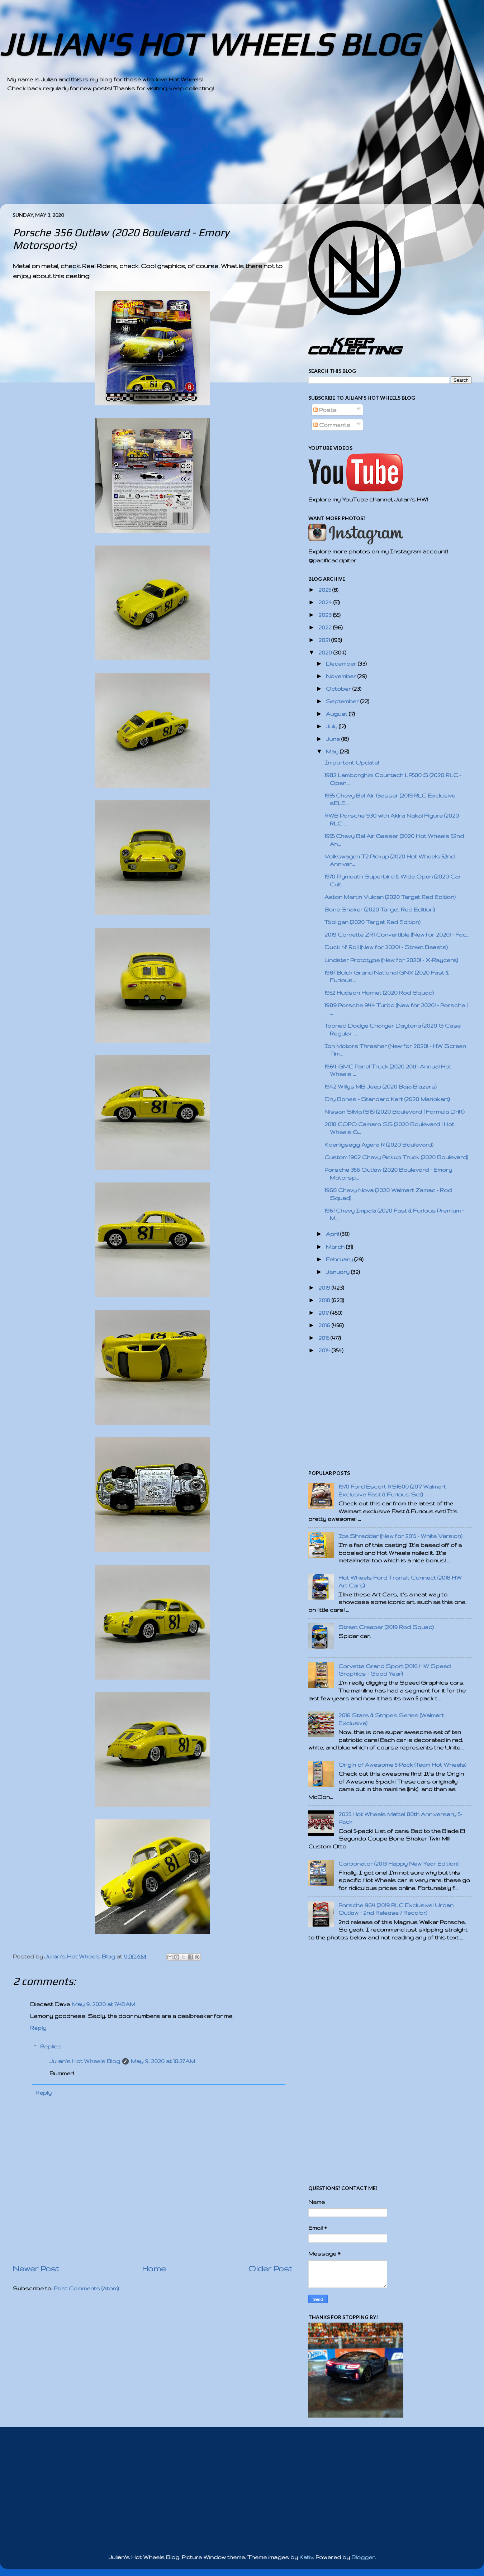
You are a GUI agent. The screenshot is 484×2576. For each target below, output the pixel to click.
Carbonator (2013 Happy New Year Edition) (398, 1864)
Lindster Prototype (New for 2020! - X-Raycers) (391, 960)
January (338, 1272)
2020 (325, 652)
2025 (325, 590)
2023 (325, 615)
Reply (38, 2028)
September (343, 701)
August (337, 714)
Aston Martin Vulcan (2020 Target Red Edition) (390, 897)
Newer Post (36, 2268)
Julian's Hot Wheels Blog (84, 2061)
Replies (50, 2046)
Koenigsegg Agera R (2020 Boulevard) (378, 1145)
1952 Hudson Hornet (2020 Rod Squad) (379, 993)
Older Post (270, 2268)
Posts (325, 410)
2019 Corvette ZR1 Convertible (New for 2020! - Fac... (396, 935)
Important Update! (351, 763)
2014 (325, 1350)
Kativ (306, 2557)
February (340, 1259)
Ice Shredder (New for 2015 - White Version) (400, 1536)
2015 (324, 1338)
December (342, 664)
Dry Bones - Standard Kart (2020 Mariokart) (387, 1099)
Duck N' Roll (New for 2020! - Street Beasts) (386, 947)
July (332, 726)
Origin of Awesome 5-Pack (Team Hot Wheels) (402, 1765)
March (336, 1247)
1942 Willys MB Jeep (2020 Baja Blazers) (380, 1087)
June (333, 739)
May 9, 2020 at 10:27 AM (163, 2061)
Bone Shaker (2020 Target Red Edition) (379, 909)
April (333, 1234)
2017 (324, 1313)
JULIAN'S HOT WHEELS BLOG (209, 44)
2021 (324, 640)
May (333, 751)
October (339, 689)
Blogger (363, 2557)
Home (154, 2268)
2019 (325, 1288)
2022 (325, 627)
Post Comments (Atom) (86, 2288)
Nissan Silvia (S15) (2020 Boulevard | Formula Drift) (394, 1112)
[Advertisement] (222, 154)
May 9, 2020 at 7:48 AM (103, 2004)
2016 (325, 1325)
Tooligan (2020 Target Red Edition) (372, 922)
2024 (325, 602)
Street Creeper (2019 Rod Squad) (386, 1627)
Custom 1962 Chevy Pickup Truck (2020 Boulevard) (396, 1157)
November (341, 676)
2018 (325, 1300)
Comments (331, 425)
